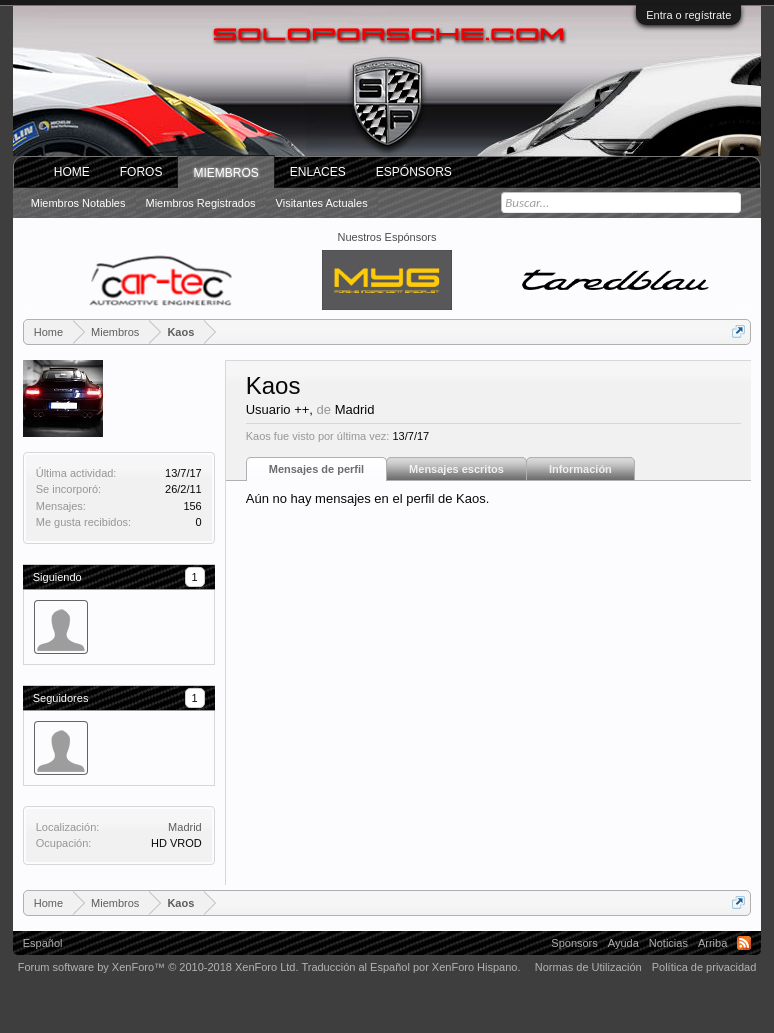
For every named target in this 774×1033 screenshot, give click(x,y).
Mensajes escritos (456, 469)
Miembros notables (78, 203)
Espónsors (414, 172)
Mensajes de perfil (316, 469)
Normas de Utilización (588, 967)
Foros (141, 172)
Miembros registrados (201, 203)
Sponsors (574, 943)
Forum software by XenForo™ (158, 967)
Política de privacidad (704, 967)
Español (43, 943)
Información (580, 469)
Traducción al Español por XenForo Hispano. (410, 967)
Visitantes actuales (322, 203)
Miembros (225, 173)
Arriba (712, 943)
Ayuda (623, 943)
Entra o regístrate (688, 15)
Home (72, 172)
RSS (744, 943)
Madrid (185, 827)
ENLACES (318, 172)
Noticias (668, 943)
